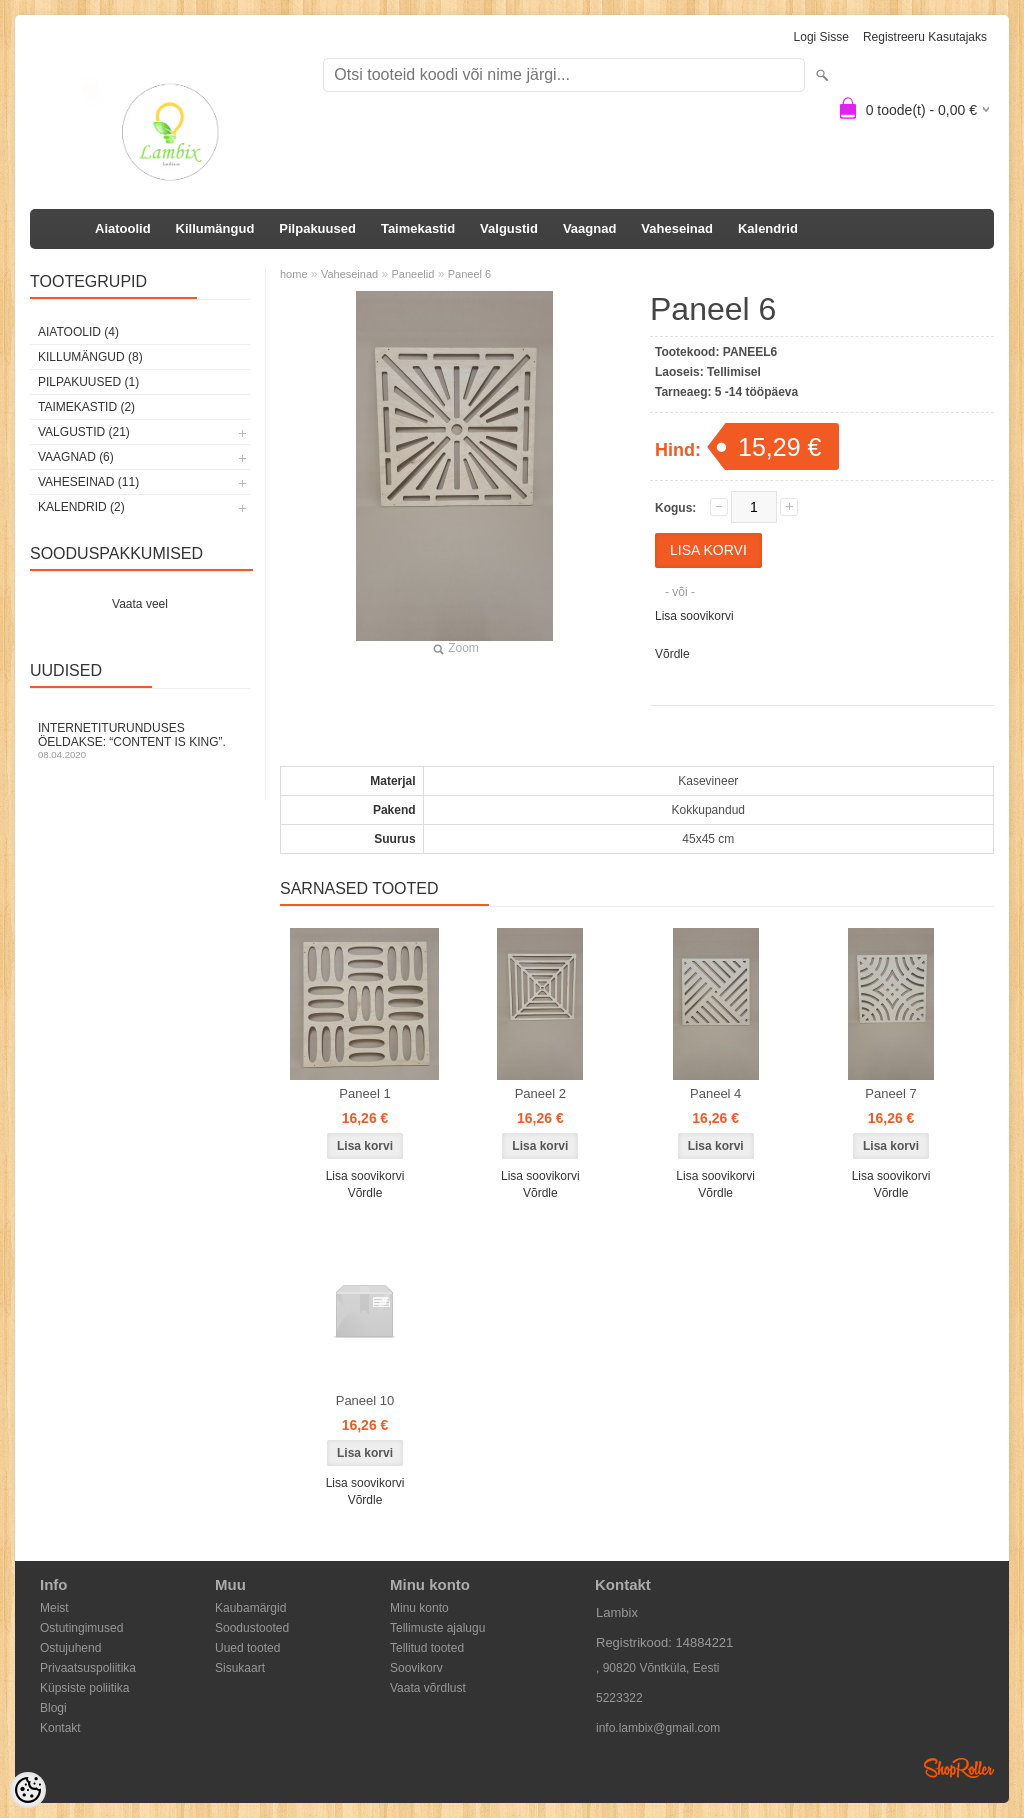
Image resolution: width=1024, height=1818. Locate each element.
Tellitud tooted (427, 1648)
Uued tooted (247, 1648)
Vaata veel (140, 604)
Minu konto (419, 1608)
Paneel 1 (364, 1093)
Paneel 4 (715, 1093)
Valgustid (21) (84, 432)
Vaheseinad (677, 228)
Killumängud (215, 228)
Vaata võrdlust (428, 1688)
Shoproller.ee (959, 1768)
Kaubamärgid (250, 1608)
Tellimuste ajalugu (437, 1628)
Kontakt (60, 1728)
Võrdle (672, 654)
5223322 (619, 1698)
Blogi (53, 1708)
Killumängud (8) (90, 357)
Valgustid (509, 228)
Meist (54, 1608)
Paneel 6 (469, 274)
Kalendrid (768, 228)
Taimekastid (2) (86, 407)
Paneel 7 (890, 1093)
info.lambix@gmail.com (658, 1728)
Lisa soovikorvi (694, 616)
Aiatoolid (123, 228)
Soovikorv (416, 1668)
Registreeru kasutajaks (925, 37)
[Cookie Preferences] (28, 1790)
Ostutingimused (81, 1628)
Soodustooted (252, 1628)
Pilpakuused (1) (88, 382)
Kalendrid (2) (81, 507)
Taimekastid (418, 228)
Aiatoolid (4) (78, 332)
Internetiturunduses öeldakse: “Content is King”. (140, 740)
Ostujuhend (70, 1648)
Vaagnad (589, 228)
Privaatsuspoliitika (88, 1668)
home (294, 274)
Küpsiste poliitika (84, 1688)
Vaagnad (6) (76, 457)
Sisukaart (240, 1668)
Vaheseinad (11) (88, 482)
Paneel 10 (365, 1400)
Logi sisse (821, 37)
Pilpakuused (317, 228)
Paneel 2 (540, 1093)
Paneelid (413, 274)
